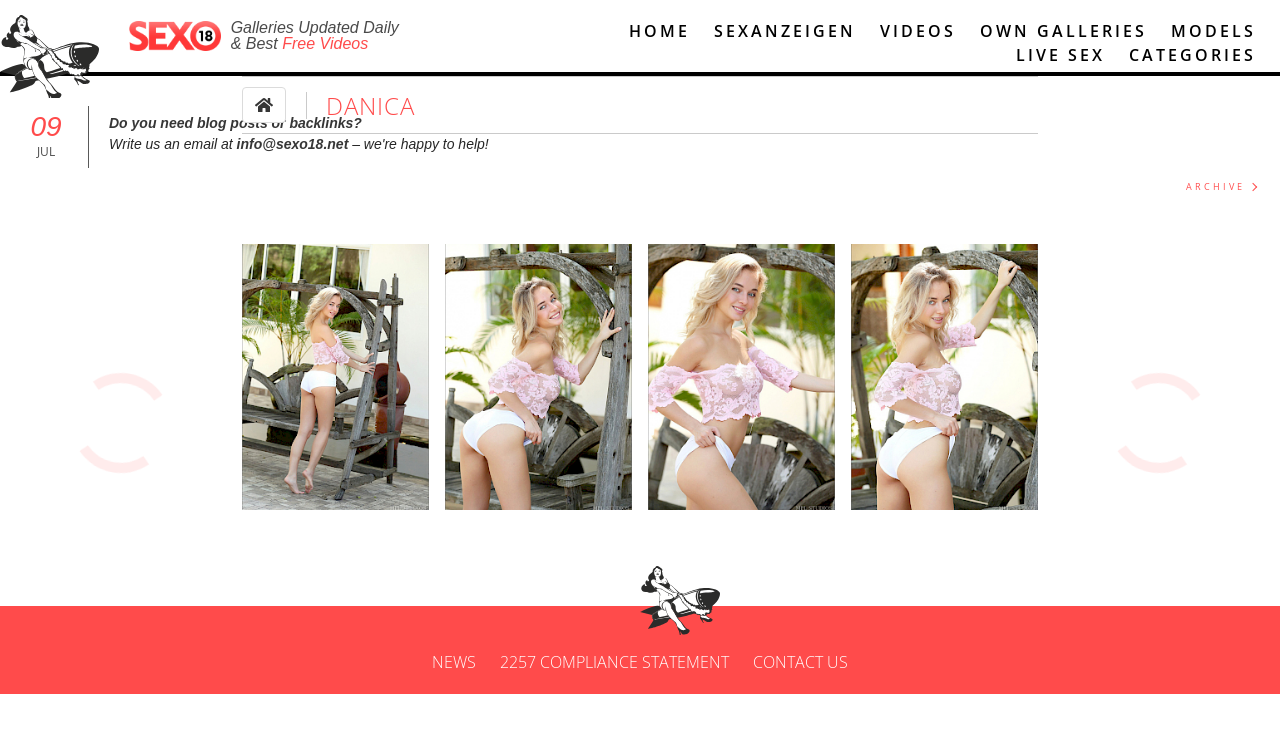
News (454, 719)
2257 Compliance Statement (614, 719)
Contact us (800, 719)
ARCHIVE (1215, 186)
